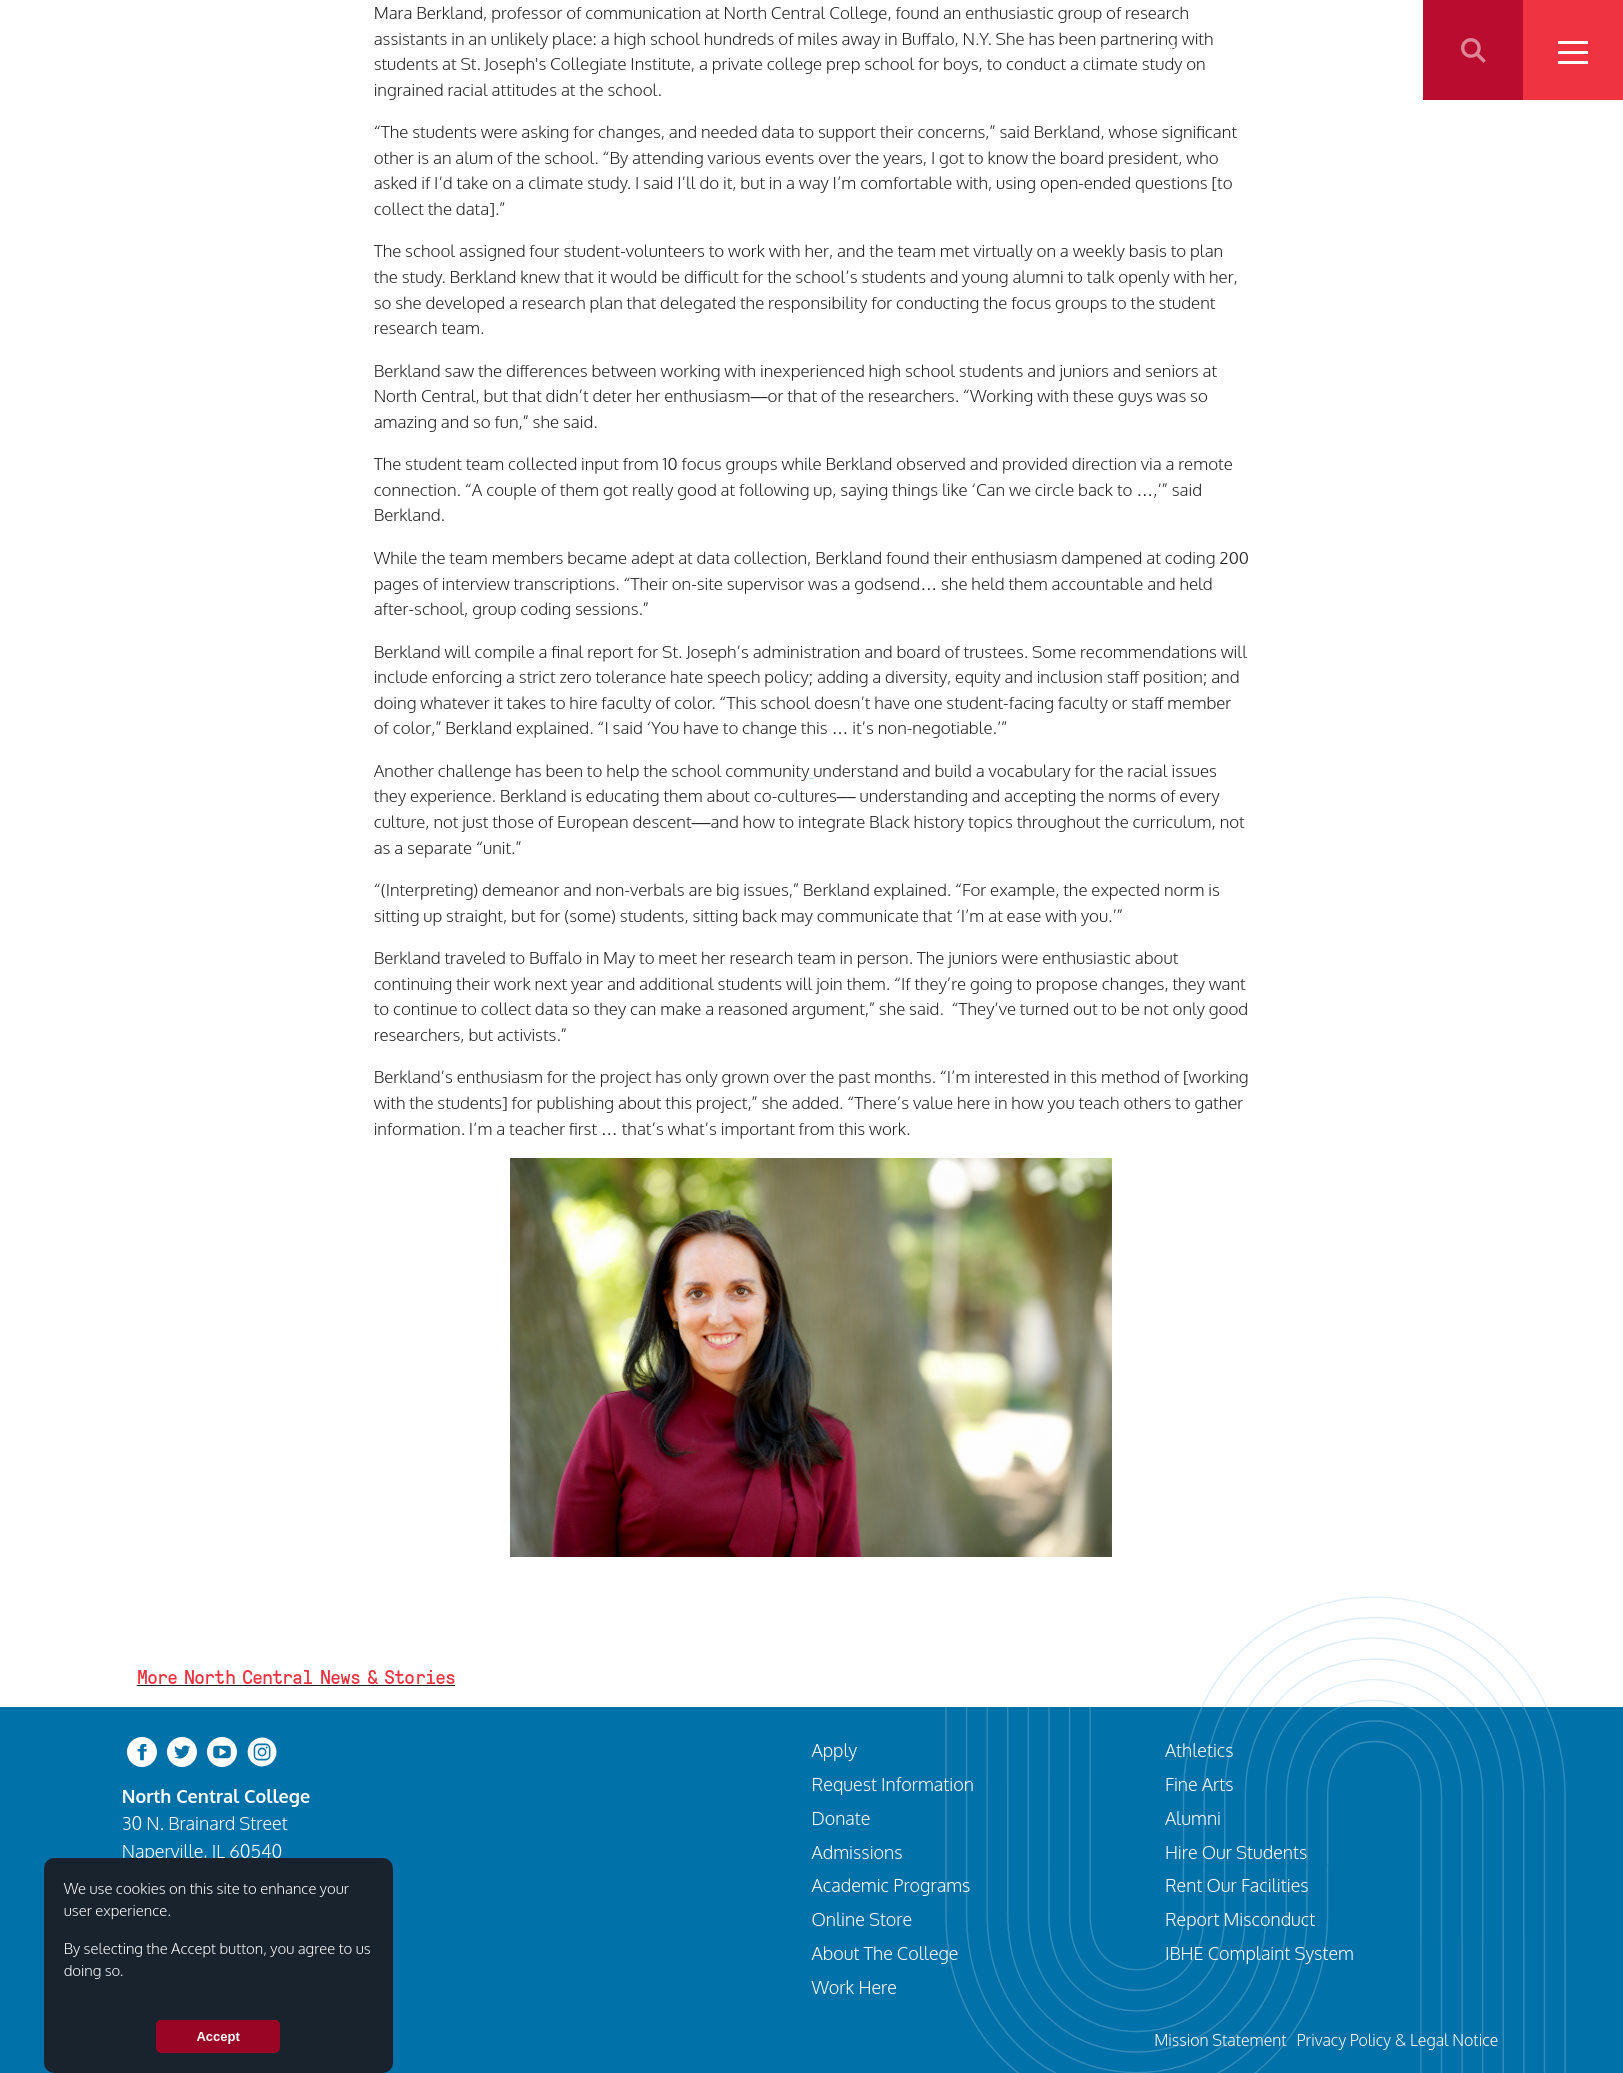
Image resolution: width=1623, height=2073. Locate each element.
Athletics (1201, 49)
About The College (885, 1952)
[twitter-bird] (182, 1750)
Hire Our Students (1236, 1851)
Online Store (862, 1918)
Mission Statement (1220, 2039)
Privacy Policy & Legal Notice (1397, 2039)
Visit (932, 49)
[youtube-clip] (222, 1750)
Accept (217, 2036)
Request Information (893, 1783)
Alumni (1193, 1817)
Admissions (857, 1851)
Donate (841, 1817)
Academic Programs (891, 1884)
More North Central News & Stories (296, 1677)
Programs (1097, 49)
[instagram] (262, 1750)
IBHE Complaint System (1259, 1952)
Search (1473, 50)
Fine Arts (1199, 1783)
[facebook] (142, 1750)
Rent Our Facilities (1237, 1884)
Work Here (854, 1986)
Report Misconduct (1240, 1918)
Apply (1005, 49)
